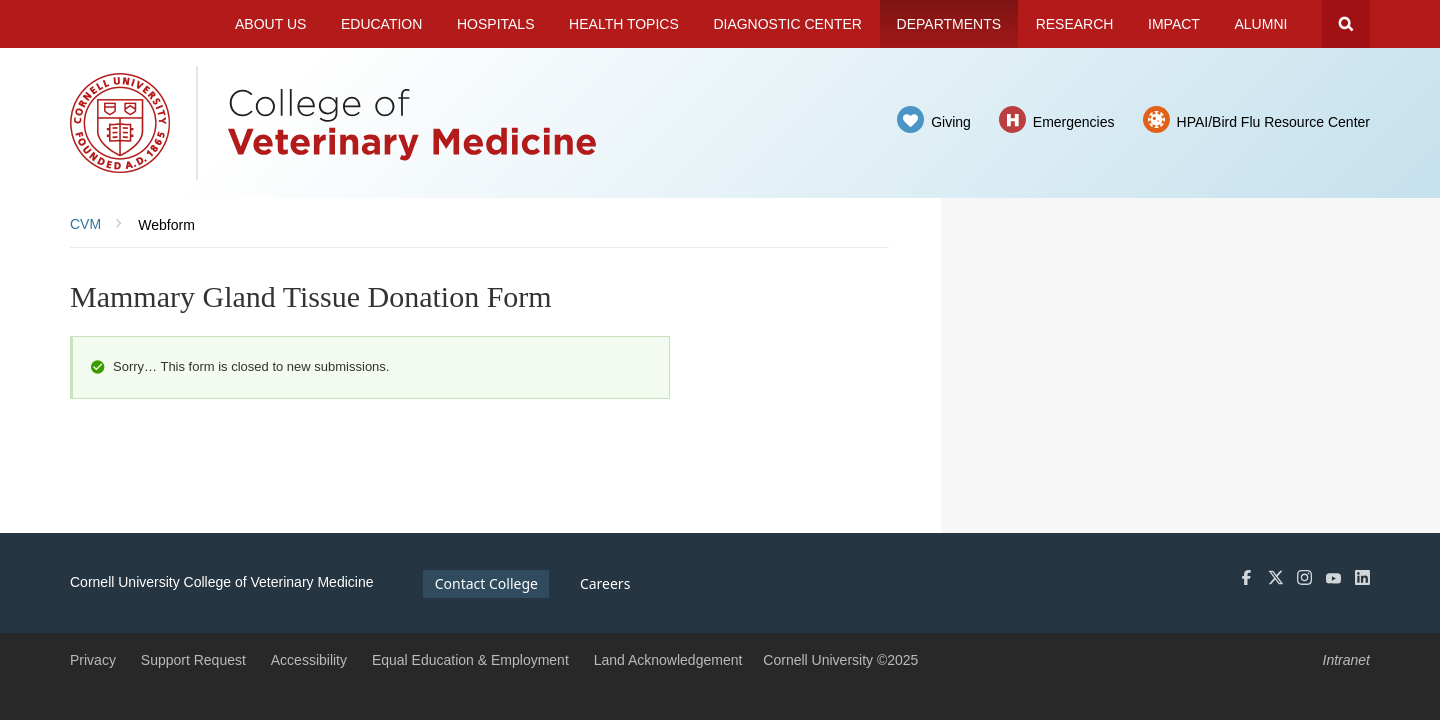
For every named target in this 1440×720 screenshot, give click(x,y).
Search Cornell (1346, 24)
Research (1075, 24)
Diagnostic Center (787, 24)
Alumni (1261, 24)
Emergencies (1074, 122)
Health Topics (624, 24)
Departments (949, 24)
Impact (1174, 24)
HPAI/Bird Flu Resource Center (1273, 122)
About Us (270, 24)
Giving (951, 122)
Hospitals (496, 24)
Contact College (486, 583)
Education (381, 24)
